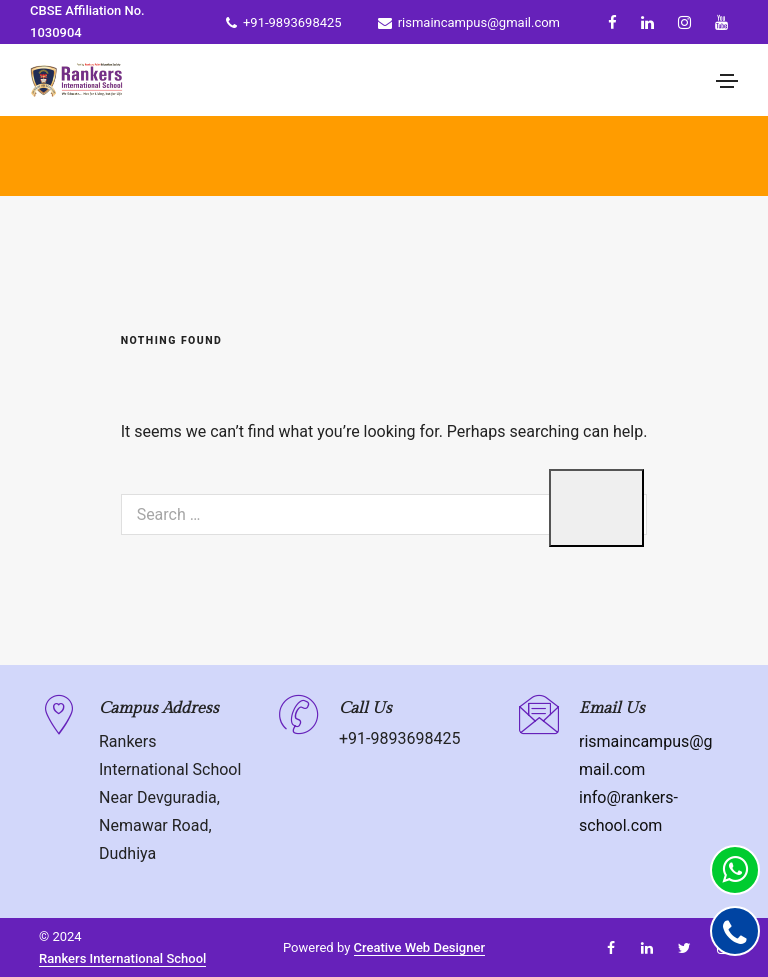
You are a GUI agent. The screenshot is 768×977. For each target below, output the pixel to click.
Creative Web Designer (420, 947)
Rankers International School (122, 958)
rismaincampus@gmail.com (469, 22)
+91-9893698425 (284, 22)
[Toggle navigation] (727, 81)
